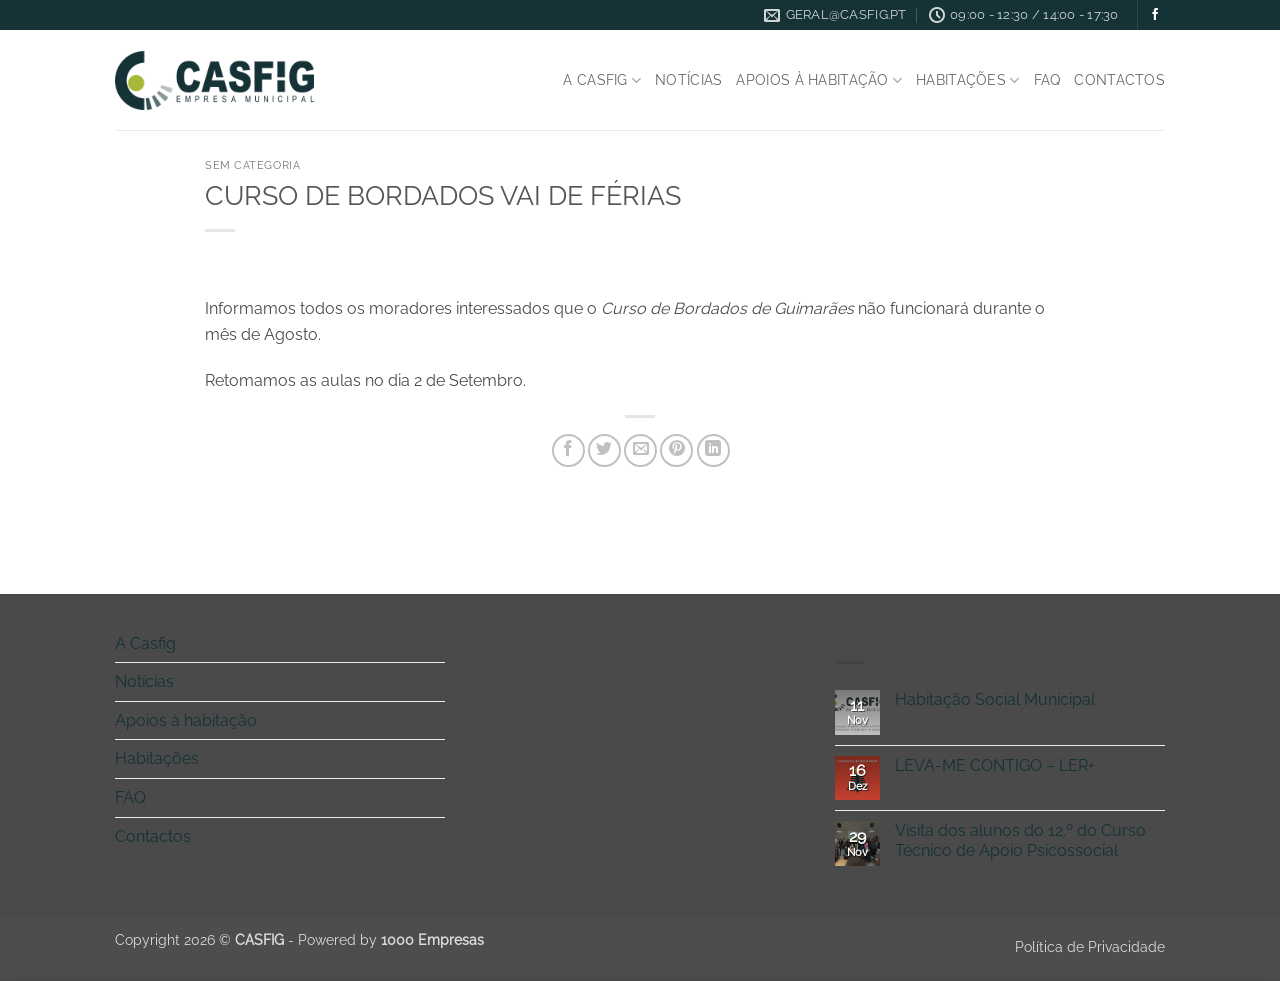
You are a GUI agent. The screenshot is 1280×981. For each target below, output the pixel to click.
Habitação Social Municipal (995, 699)
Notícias (688, 79)
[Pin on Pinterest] (676, 450)
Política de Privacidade (1090, 946)
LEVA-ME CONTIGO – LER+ (995, 765)
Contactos (1119, 79)
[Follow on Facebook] (1155, 15)
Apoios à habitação (819, 80)
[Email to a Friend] (640, 450)
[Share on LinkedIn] (713, 450)
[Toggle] (433, 643)
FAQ (1047, 79)
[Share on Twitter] (604, 450)
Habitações (967, 80)
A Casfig (602, 80)
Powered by (391, 939)
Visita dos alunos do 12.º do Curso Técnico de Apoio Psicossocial (1020, 840)
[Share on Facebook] (568, 450)
